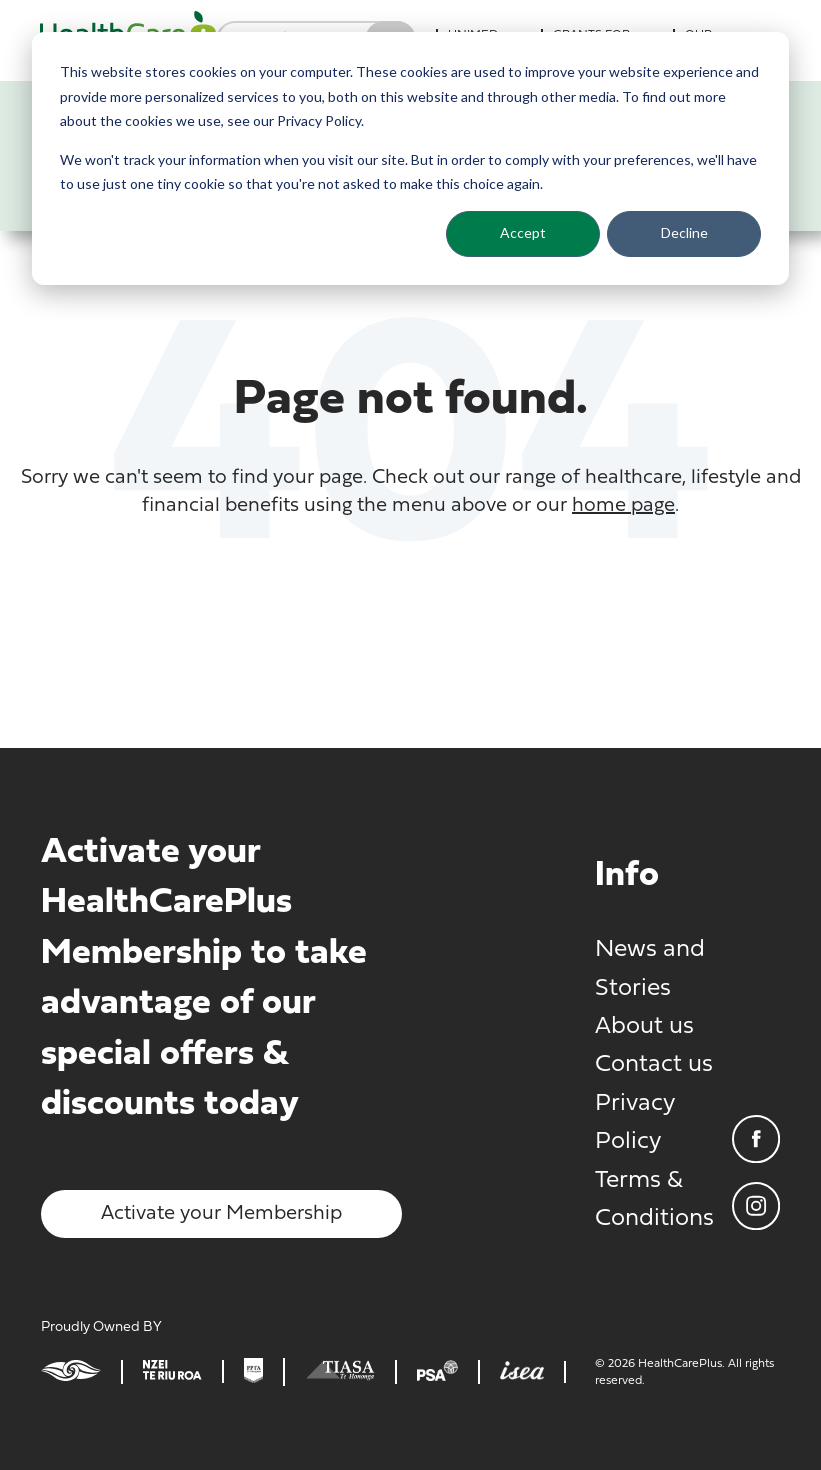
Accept (523, 232)
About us (644, 1027)
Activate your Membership (221, 1214)
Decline (684, 232)
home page (623, 506)
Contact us (654, 1065)
